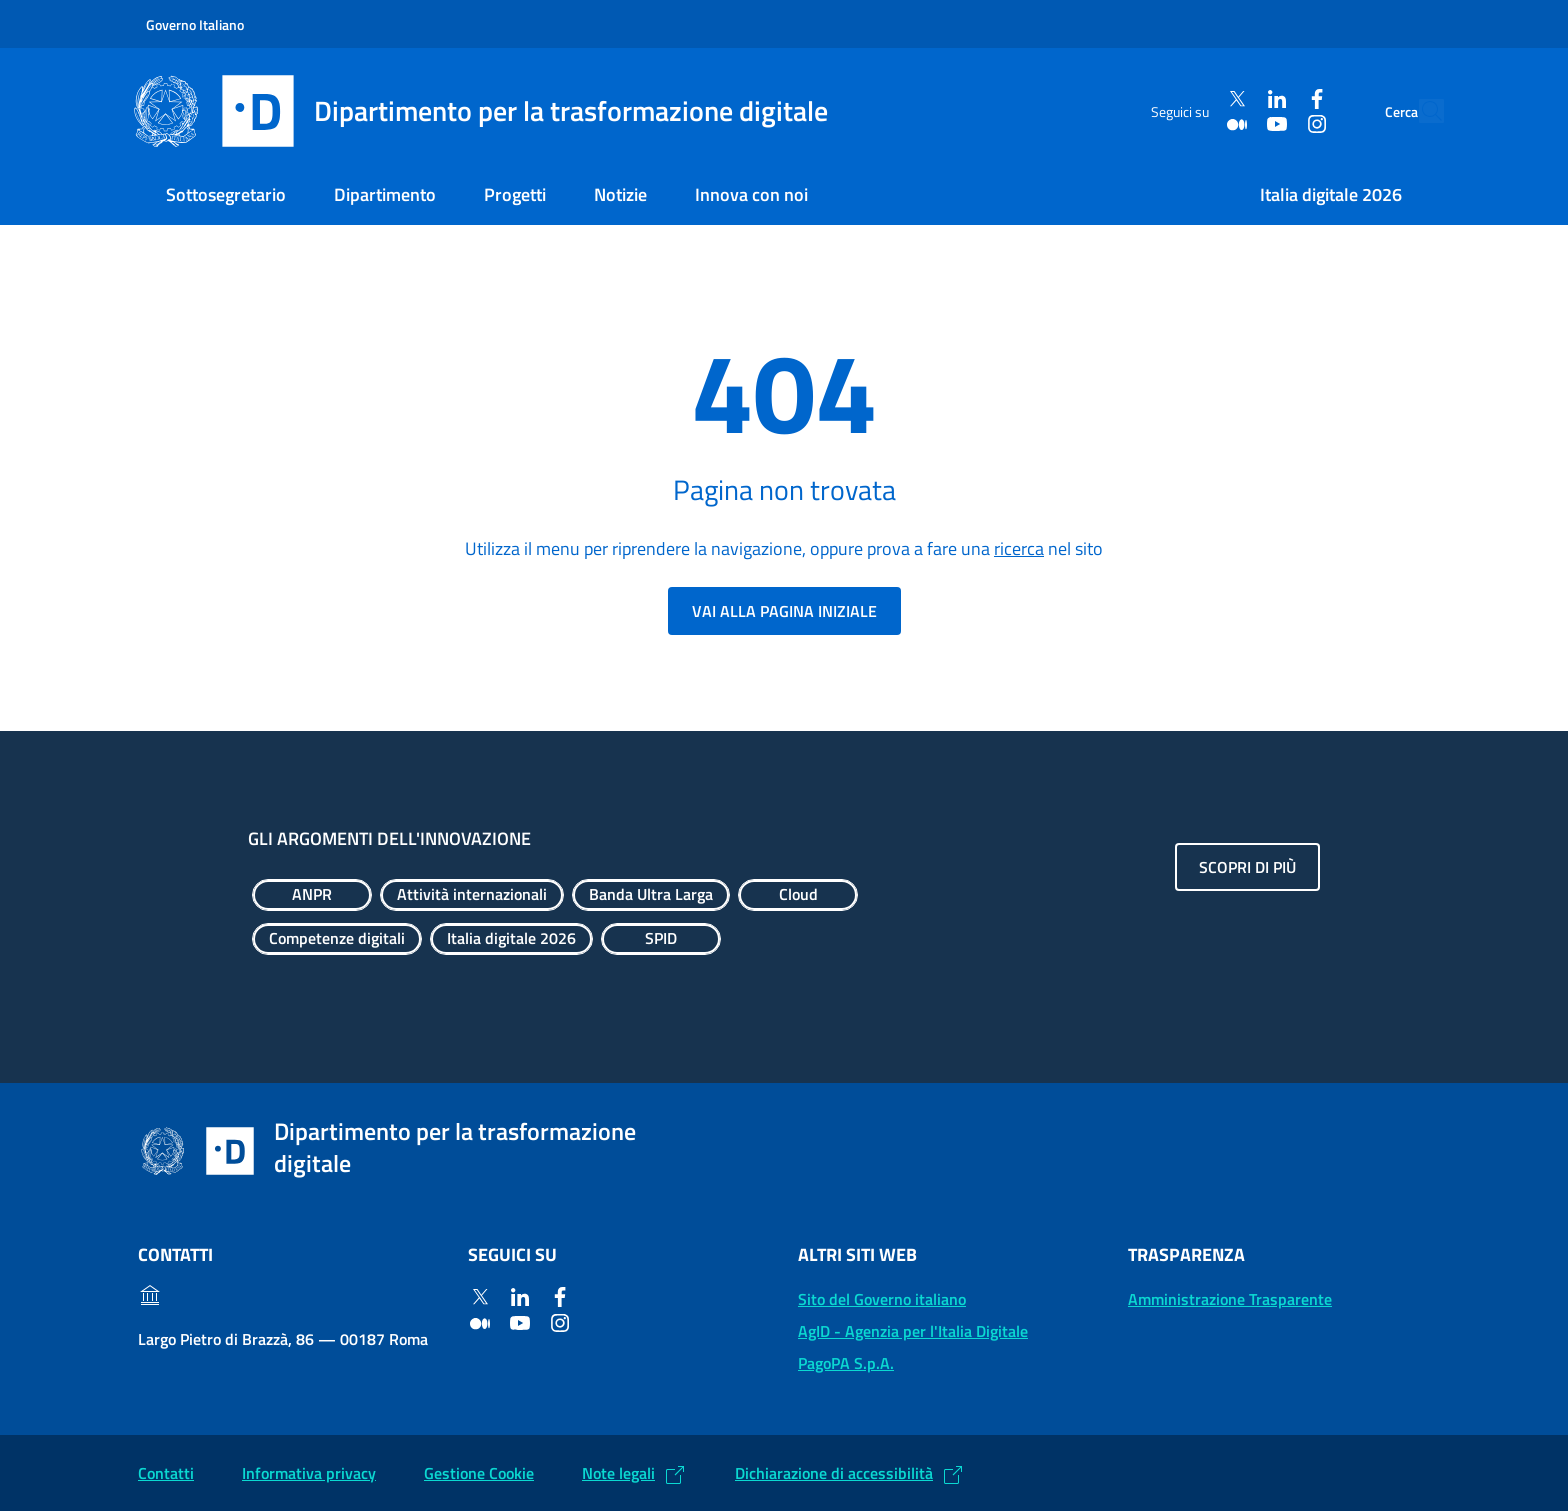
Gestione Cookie (479, 1473)
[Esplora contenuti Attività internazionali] (472, 895)
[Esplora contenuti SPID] (661, 939)
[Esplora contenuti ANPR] (312, 895)
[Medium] (1191, 123)
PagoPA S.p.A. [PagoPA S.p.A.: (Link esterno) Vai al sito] (846, 1363)
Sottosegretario (226, 194)
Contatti (166, 1473)
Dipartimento (385, 194)
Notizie (620, 194)
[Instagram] (1271, 123)
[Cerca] (1420, 111)
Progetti (515, 194)
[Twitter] (1191, 99)
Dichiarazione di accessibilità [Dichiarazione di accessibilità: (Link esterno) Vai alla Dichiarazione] (834, 1473)
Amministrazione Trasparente (1230, 1299)
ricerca (1019, 548)
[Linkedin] (1231, 99)
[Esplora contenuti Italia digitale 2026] (511, 939)
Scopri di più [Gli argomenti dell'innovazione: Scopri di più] (1247, 867)
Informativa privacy (309, 1473)
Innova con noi (751, 194)
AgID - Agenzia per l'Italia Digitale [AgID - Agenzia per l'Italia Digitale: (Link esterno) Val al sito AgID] (913, 1331)
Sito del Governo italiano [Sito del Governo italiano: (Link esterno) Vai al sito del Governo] (882, 1299)
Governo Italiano (195, 24)
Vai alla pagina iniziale (784, 611)
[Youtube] (1231, 123)
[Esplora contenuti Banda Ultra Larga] (651, 895)
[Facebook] (1271, 99)
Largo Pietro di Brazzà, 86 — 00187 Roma (283, 1339)
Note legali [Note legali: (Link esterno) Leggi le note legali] (618, 1473)
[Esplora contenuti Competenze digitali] (337, 939)
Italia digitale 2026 (1331, 194)
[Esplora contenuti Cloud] (798, 895)
